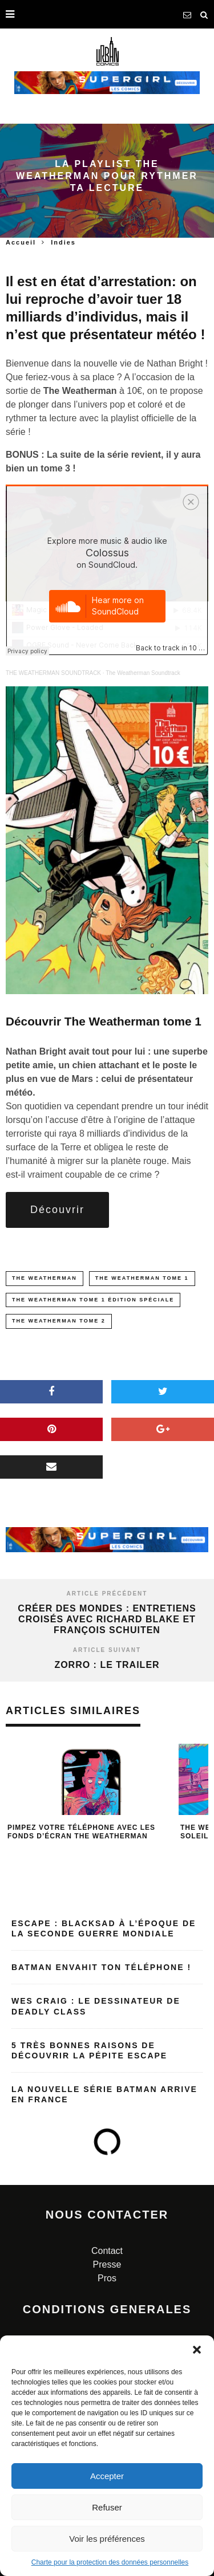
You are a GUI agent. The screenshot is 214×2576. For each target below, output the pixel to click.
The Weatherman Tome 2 (59, 1321)
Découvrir (57, 1209)
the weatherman (44, 1278)
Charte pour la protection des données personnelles (110, 2562)
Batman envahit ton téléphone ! (101, 1967)
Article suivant (107, 1650)
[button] (197, 2349)
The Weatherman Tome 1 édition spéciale (93, 1300)
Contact (107, 2251)
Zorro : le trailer (106, 1665)
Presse (107, 2264)
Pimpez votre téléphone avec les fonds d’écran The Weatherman (81, 1832)
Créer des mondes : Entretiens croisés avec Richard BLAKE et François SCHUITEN (107, 1619)
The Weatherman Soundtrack (143, 673)
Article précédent (107, 1593)
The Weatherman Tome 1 (142, 1278)
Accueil (21, 242)
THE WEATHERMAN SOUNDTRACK (53, 673)
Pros (107, 2278)
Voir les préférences (107, 2539)
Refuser (107, 2507)
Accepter (107, 2476)
